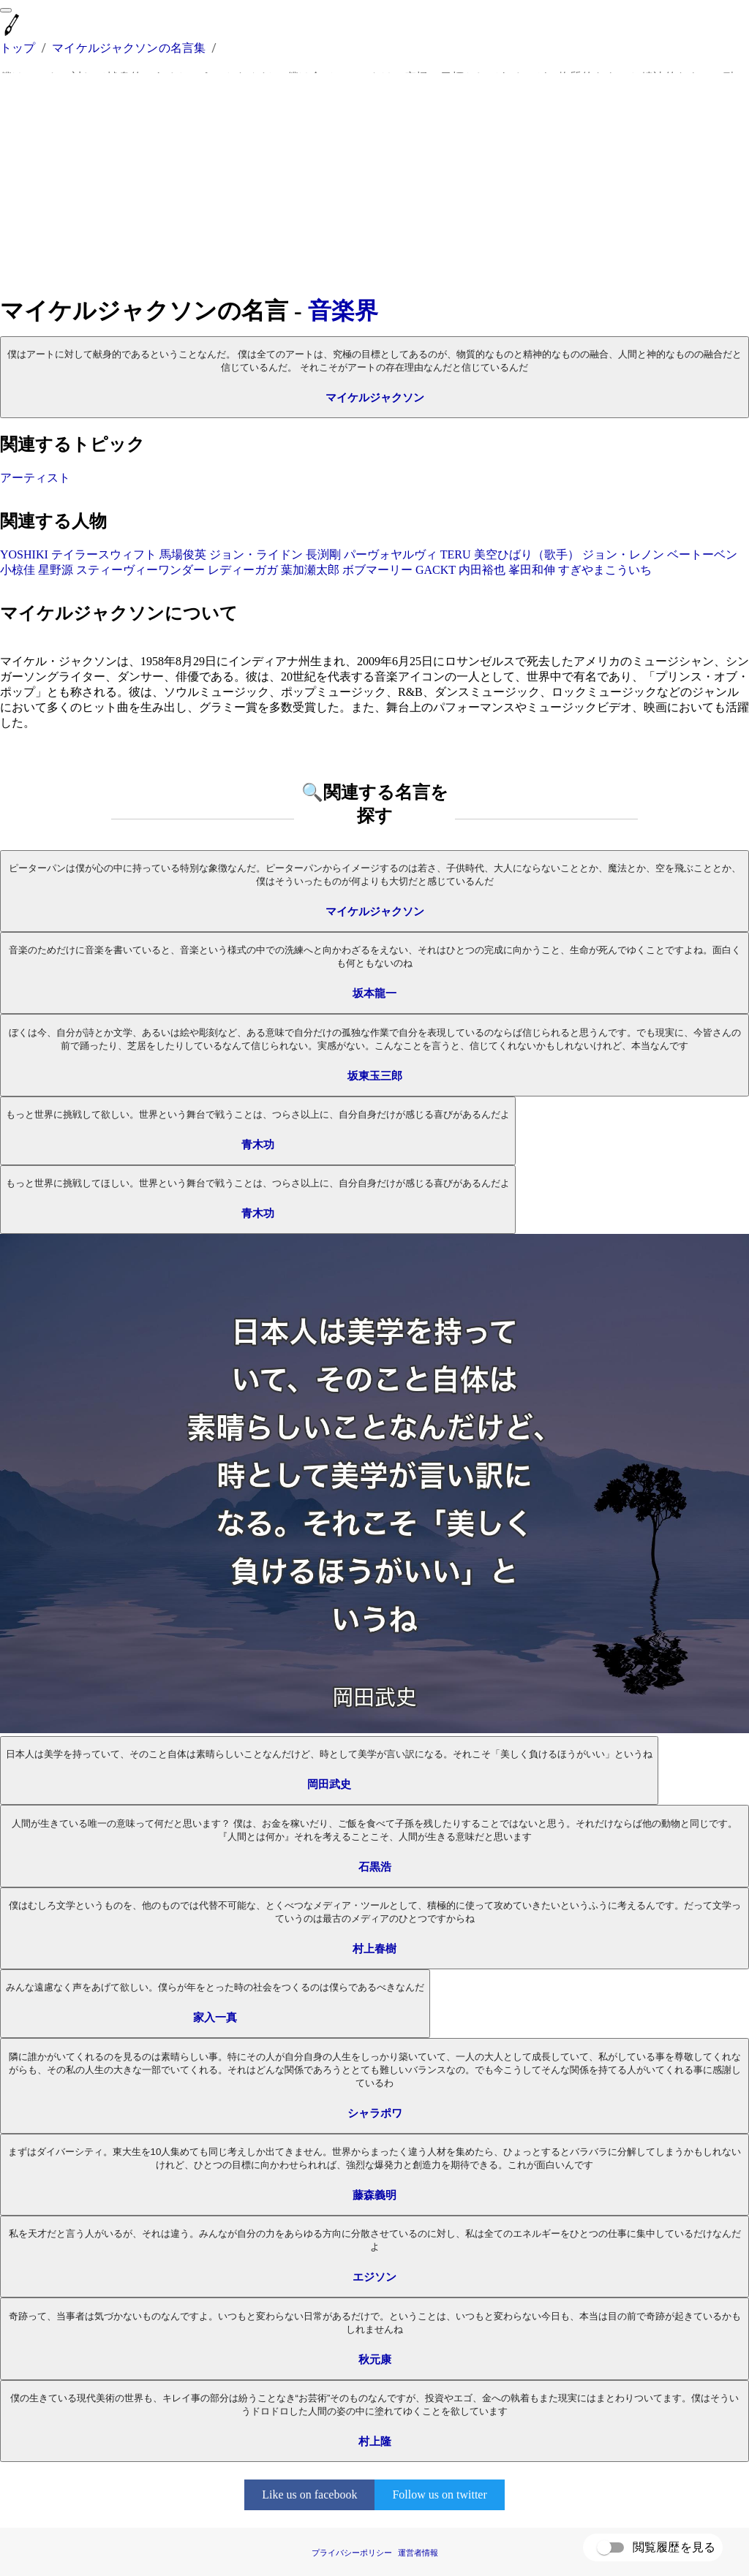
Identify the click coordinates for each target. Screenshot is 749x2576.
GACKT (435, 570)
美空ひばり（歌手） (526, 554)
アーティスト (35, 477)
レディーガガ (243, 570)
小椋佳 (17, 570)
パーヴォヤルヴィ (390, 554)
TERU (455, 554)
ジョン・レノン (623, 554)
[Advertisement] (374, 184)
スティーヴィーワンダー (140, 570)
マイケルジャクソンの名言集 (129, 48)
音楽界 (343, 311)
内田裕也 (482, 570)
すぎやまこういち (605, 570)
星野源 (55, 570)
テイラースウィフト (104, 554)
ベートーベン (702, 554)
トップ (17, 48)
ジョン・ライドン (256, 554)
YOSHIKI (24, 554)
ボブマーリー (377, 570)
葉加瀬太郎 (310, 570)
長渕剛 (323, 554)
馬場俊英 (182, 554)
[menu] (6, 10)
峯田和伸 (531, 570)
